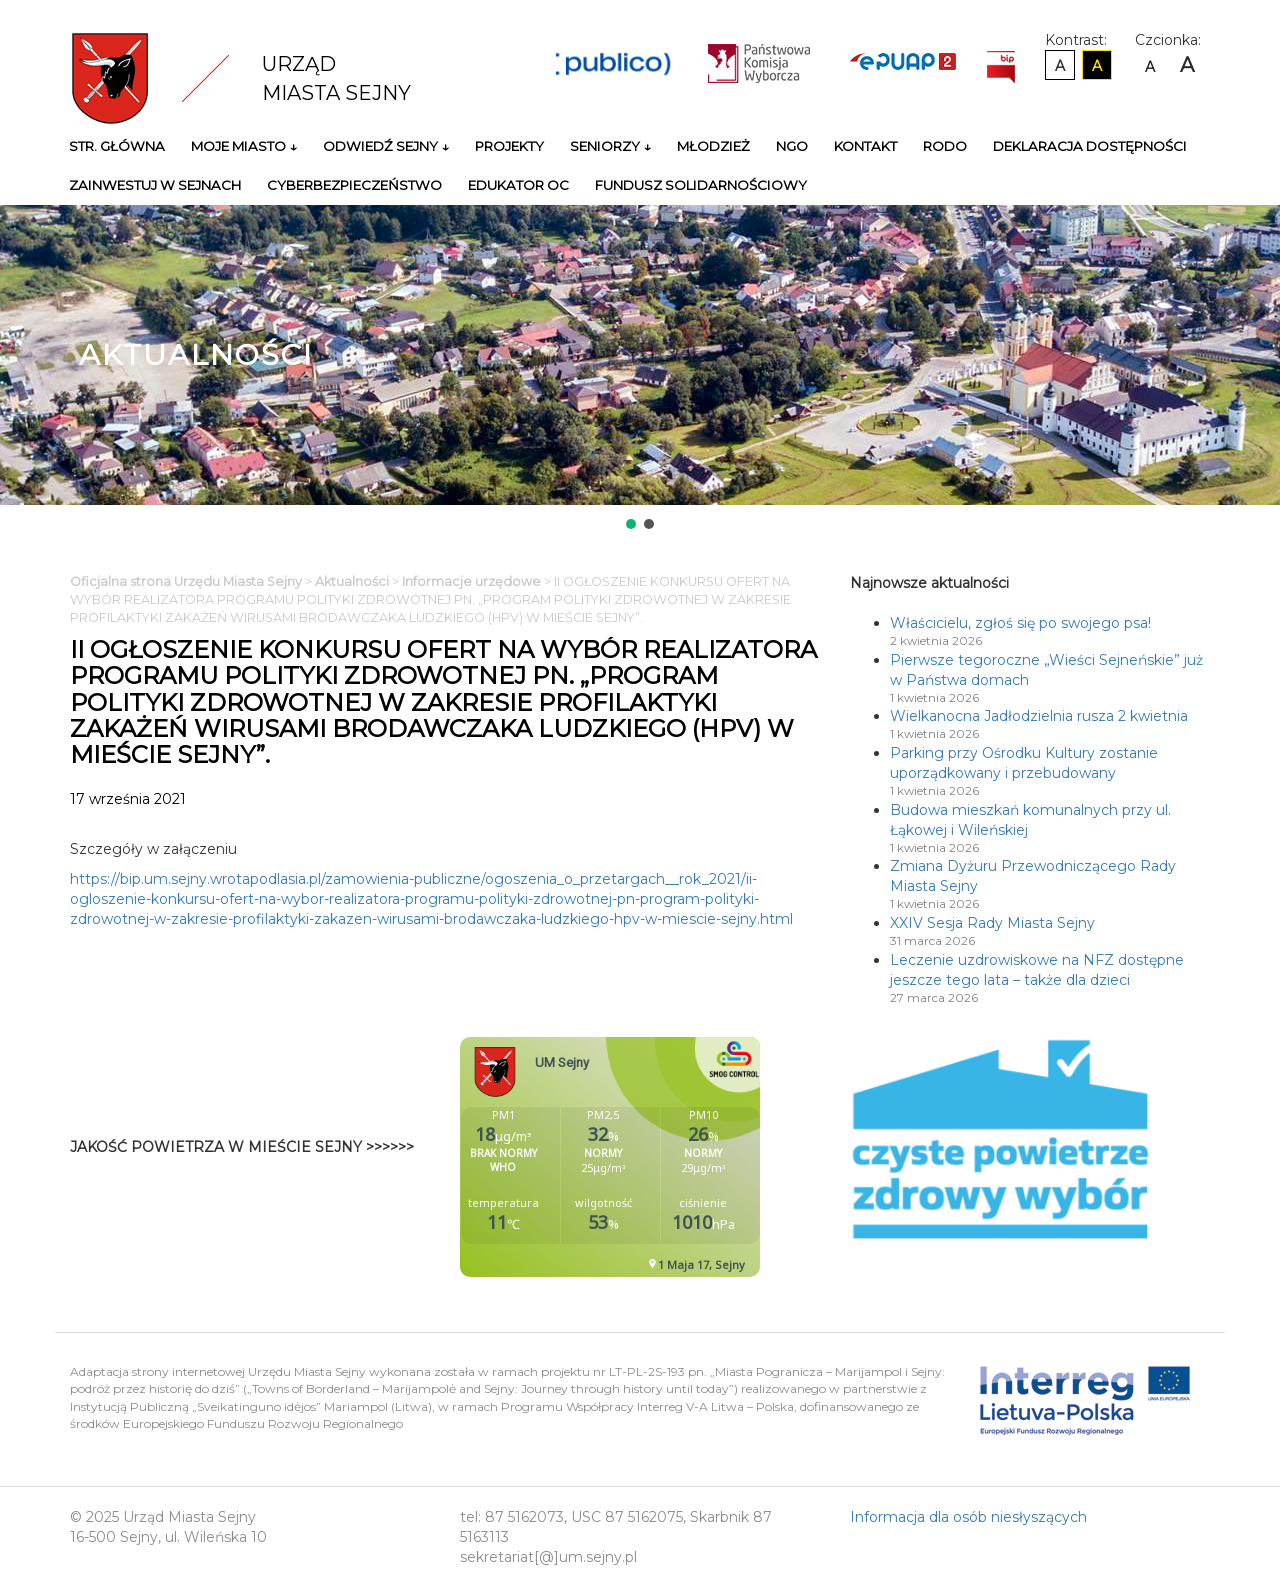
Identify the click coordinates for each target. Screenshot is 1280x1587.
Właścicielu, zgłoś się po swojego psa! (1020, 623)
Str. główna (117, 146)
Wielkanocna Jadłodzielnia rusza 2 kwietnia (1039, 716)
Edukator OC (518, 185)
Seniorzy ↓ (610, 146)
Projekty (509, 146)
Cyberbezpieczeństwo (354, 185)
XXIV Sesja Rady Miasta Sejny (992, 923)
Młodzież (713, 146)
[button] (631, 524)
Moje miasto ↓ (244, 146)
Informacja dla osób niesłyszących (968, 1517)
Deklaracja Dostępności (1090, 146)
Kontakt (865, 146)
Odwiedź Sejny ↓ (386, 146)
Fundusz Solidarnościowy (701, 185)
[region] (640, 369)
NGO (792, 146)
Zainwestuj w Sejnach (155, 185)
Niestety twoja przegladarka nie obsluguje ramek (660, 1157)
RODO (945, 146)
